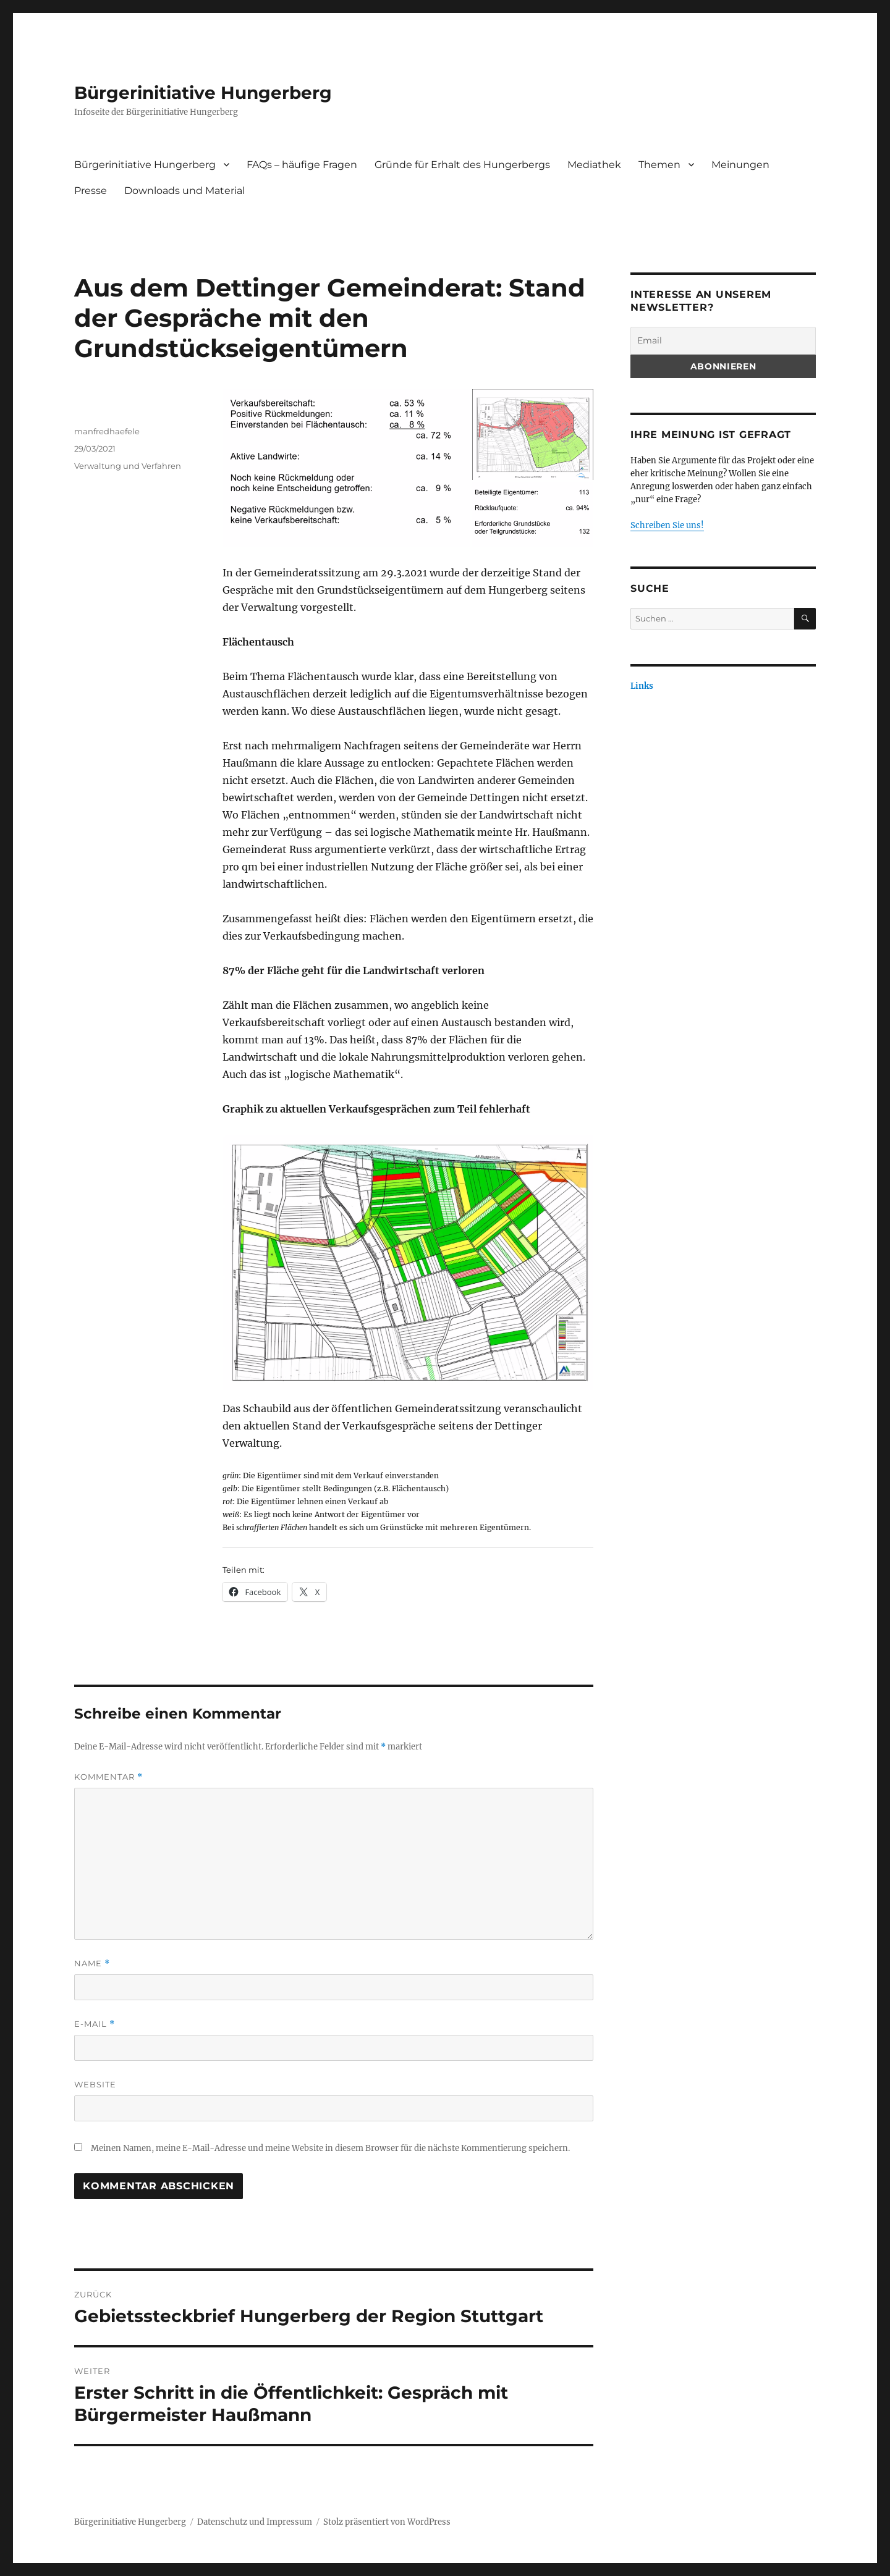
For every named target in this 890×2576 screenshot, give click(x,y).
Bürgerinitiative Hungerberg (203, 92)
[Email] (723, 341)
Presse (90, 190)
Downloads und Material (184, 190)
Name (92, 1963)
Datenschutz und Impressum (254, 2522)
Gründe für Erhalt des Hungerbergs (462, 164)
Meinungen (740, 164)
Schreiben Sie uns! (667, 525)
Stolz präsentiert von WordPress (387, 2522)
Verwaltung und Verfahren (127, 466)
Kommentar (108, 1777)
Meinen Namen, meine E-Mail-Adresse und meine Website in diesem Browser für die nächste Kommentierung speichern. (330, 2148)
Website (95, 2084)
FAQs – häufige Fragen (302, 164)
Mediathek (594, 164)
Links (641, 686)
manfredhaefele (107, 431)
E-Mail (94, 2024)
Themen (659, 164)
